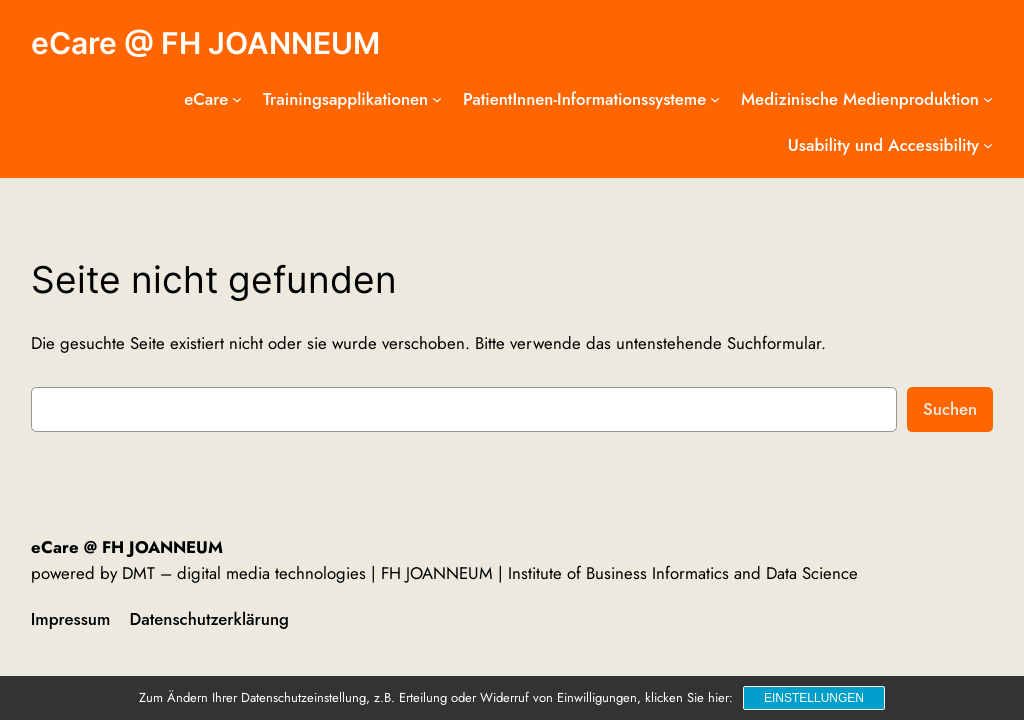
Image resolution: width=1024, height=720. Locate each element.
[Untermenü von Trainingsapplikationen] (437, 99)
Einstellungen (814, 698)
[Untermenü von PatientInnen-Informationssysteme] (715, 99)
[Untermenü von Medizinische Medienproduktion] (988, 99)
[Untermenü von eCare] (237, 99)
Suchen (950, 409)
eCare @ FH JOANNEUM (205, 43)
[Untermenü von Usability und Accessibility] (988, 145)
